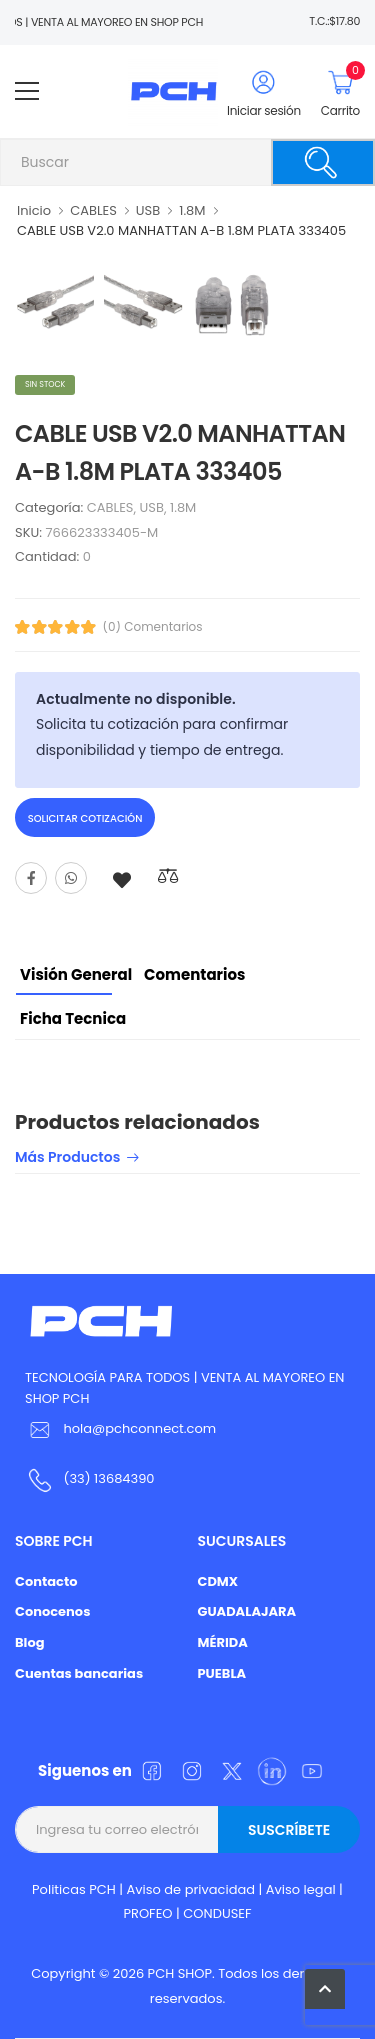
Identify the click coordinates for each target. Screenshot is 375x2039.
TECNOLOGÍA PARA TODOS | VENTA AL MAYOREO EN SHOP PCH (184, 1388)
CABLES (93, 210)
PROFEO (147, 1913)
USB (148, 210)
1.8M (192, 210)
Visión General (76, 974)
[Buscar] (323, 162)
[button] (325, 1989)
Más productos (67, 1158)
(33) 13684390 (108, 1478)
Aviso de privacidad (191, 1889)
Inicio (34, 210)
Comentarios (194, 974)
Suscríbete (289, 1830)
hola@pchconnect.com (139, 1428)
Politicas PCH (74, 1889)
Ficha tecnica (73, 1018)
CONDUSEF (217, 1913)
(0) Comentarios (153, 627)
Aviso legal (301, 1889)
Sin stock (45, 384)
